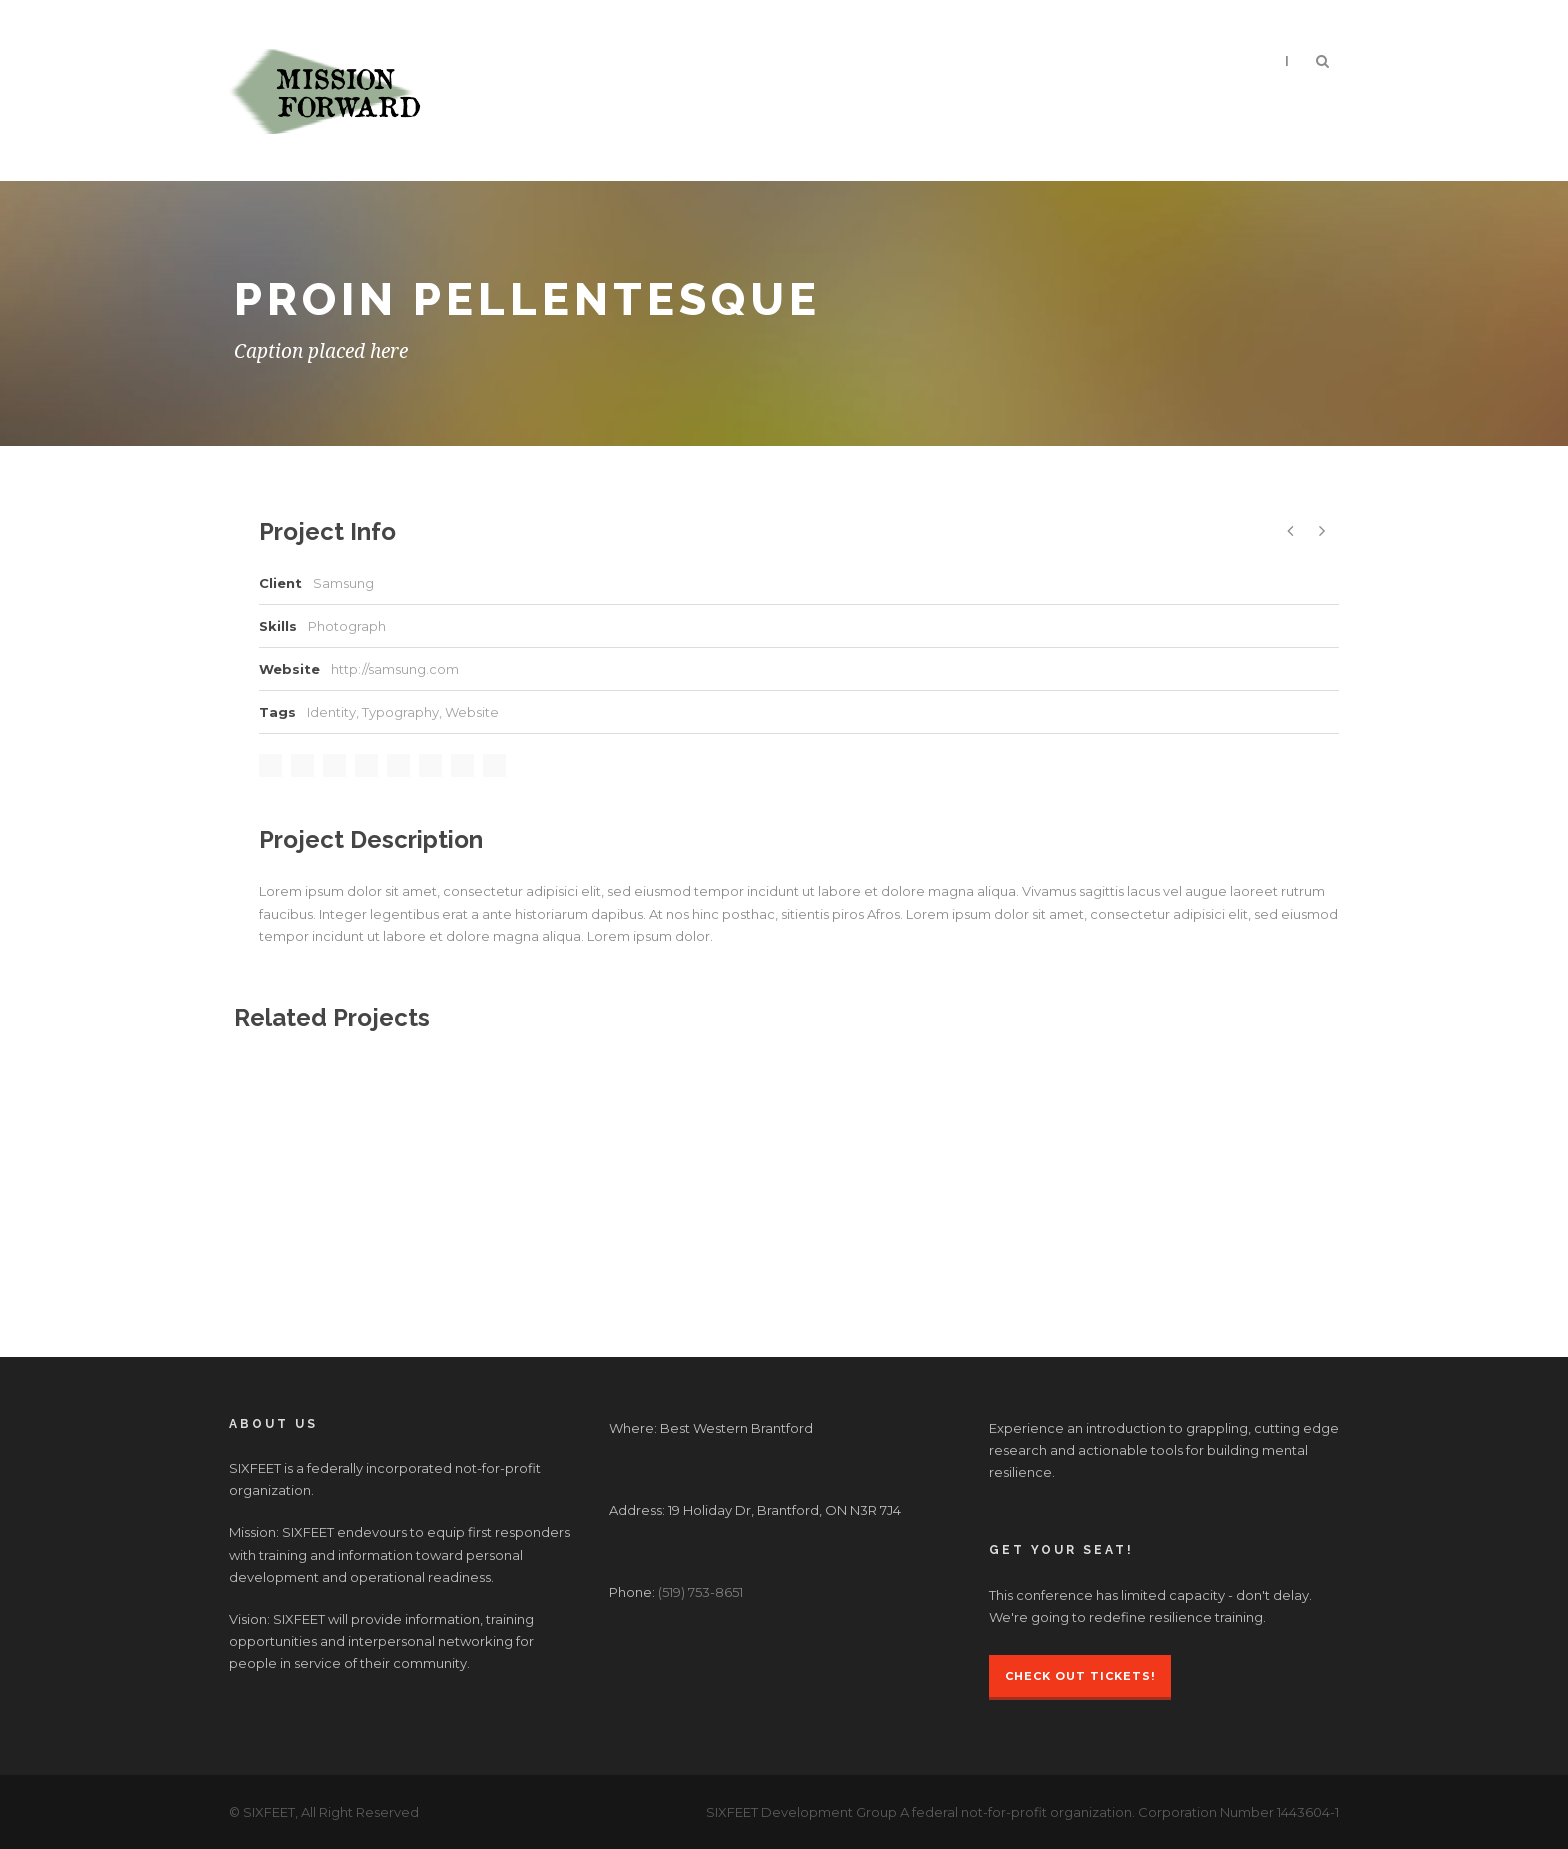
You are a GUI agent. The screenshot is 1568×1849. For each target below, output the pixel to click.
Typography (400, 712)
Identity (331, 712)
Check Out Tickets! (1080, 1676)
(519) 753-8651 (700, 1592)
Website (472, 712)
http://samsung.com (395, 669)
